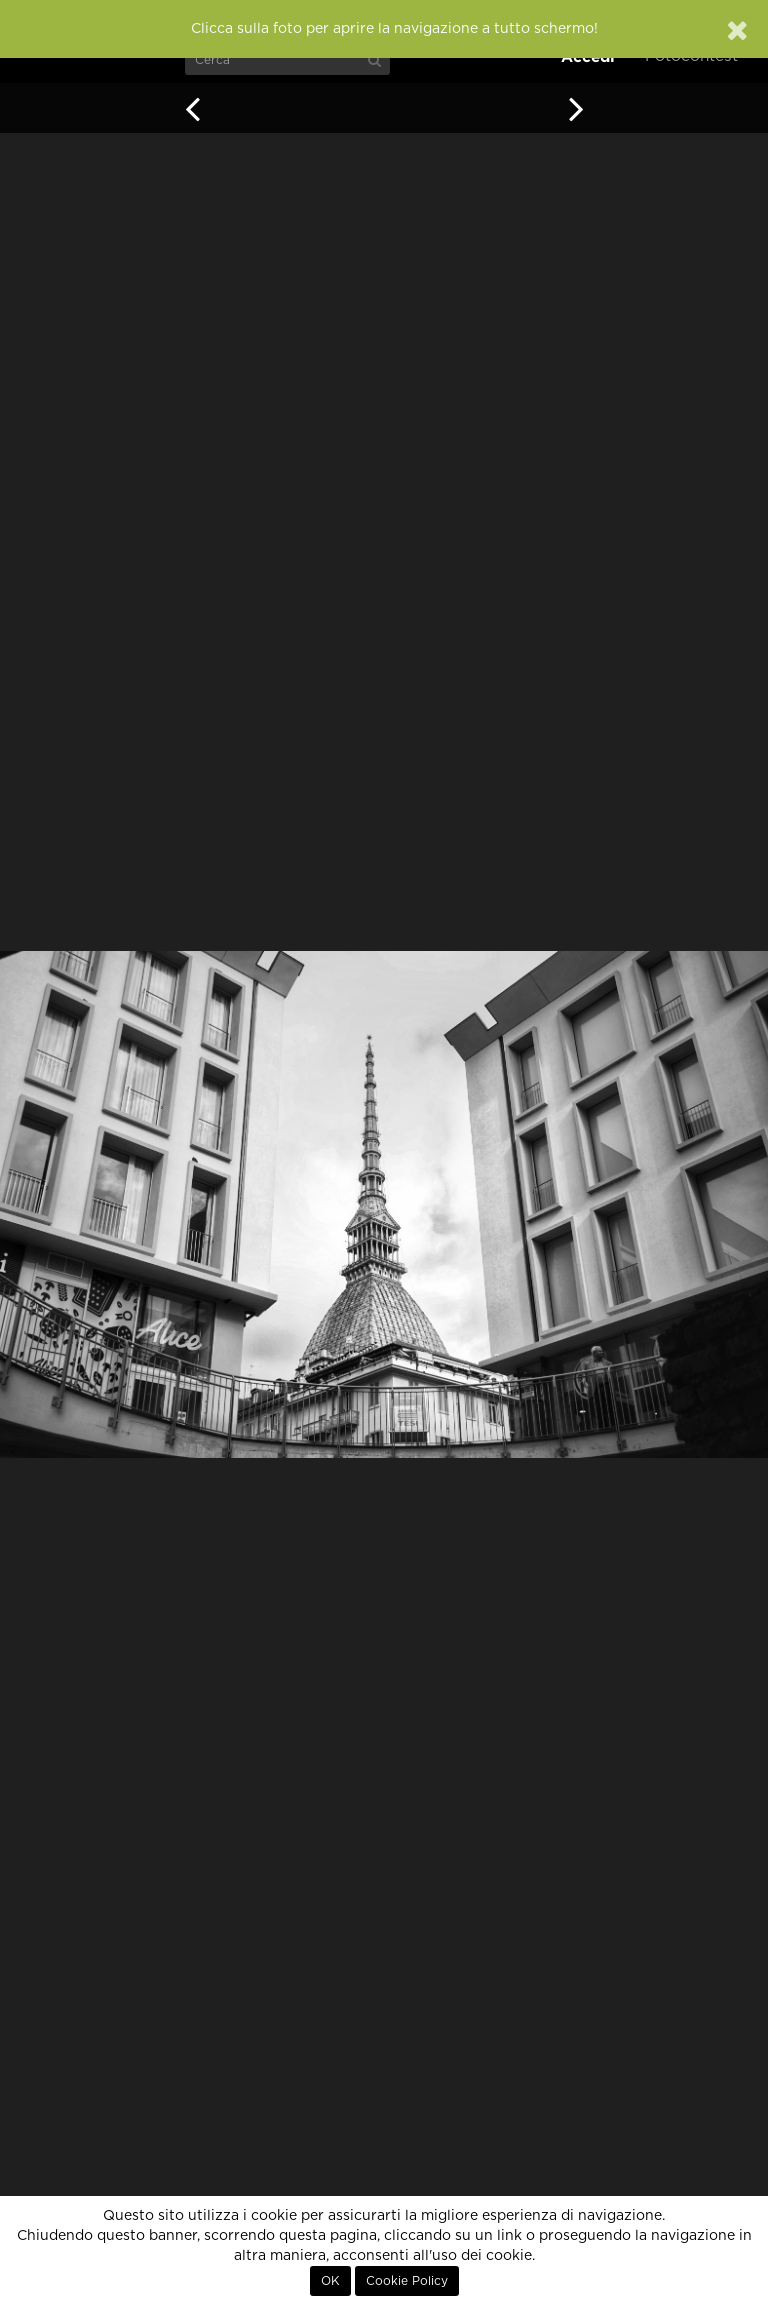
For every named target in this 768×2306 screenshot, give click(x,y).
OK (330, 2281)
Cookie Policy (407, 2281)
